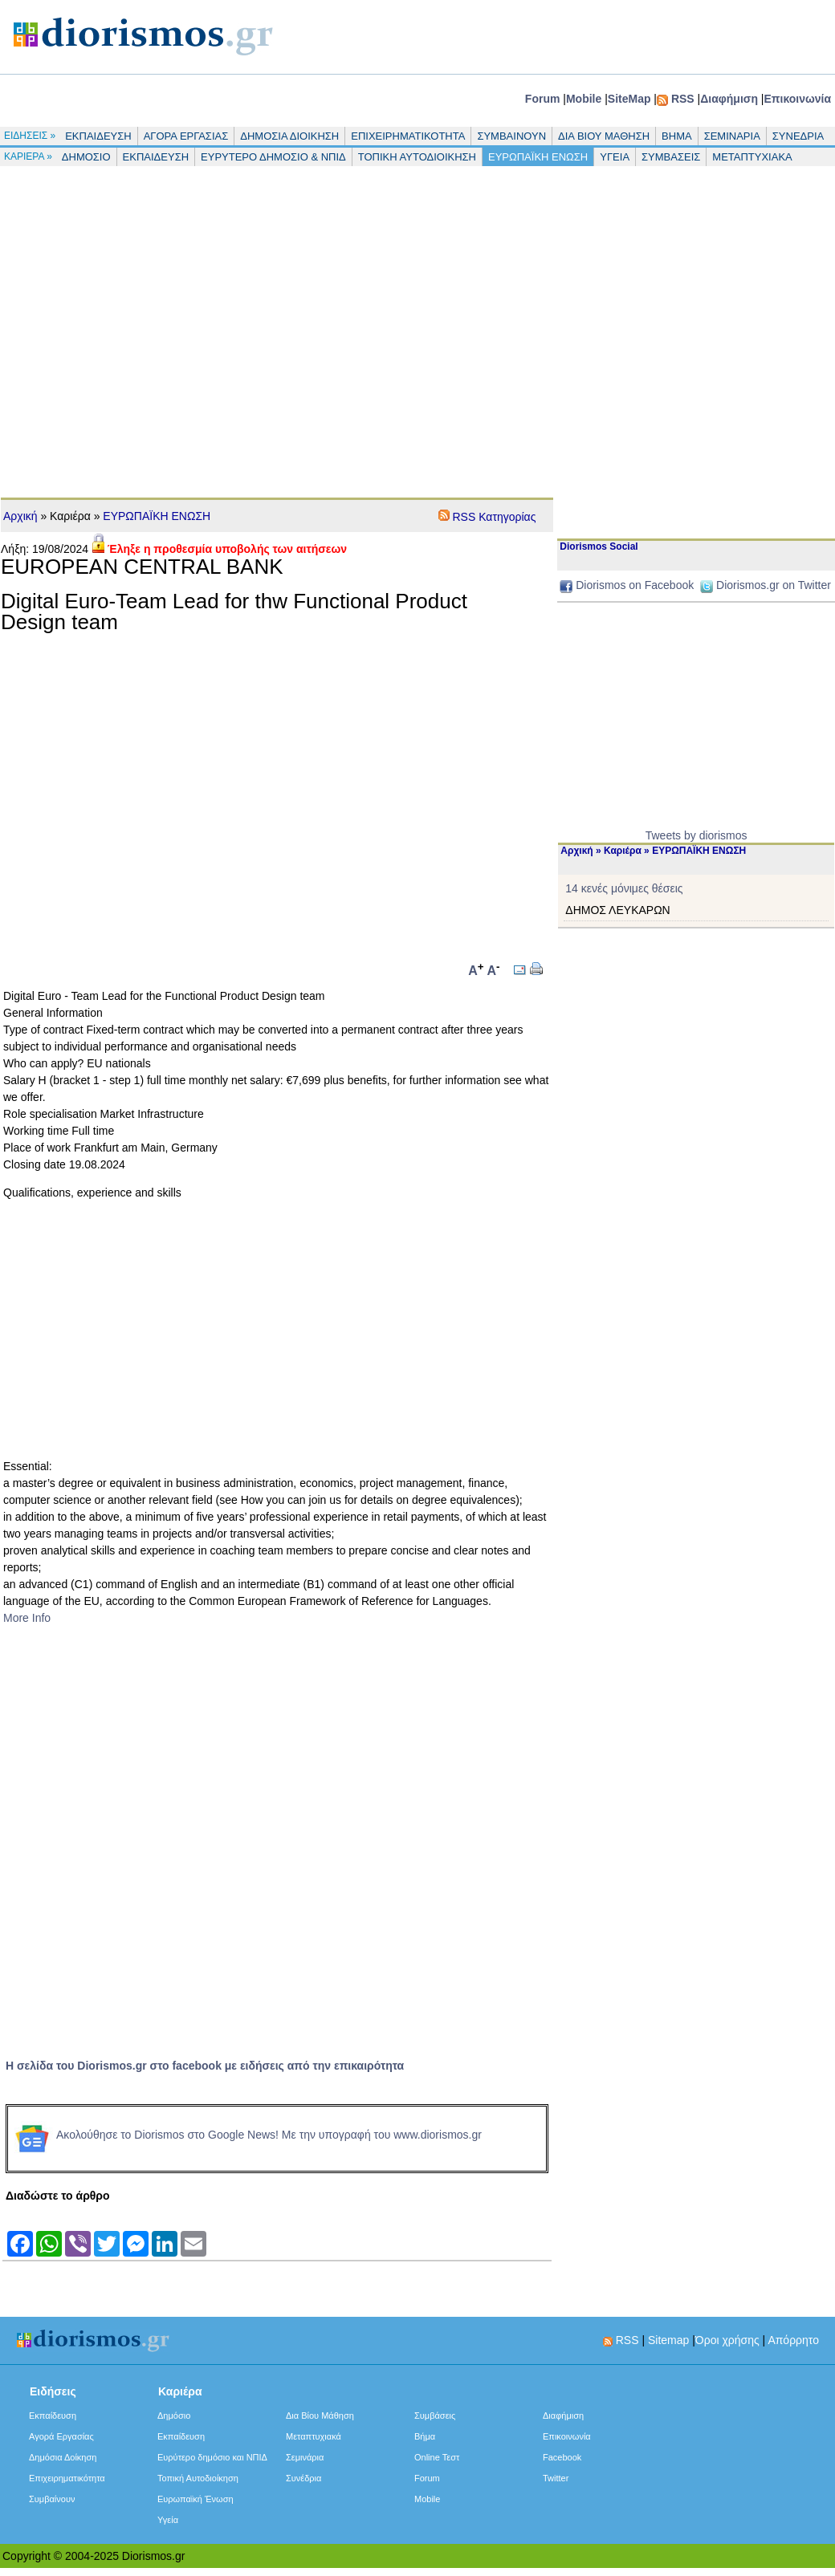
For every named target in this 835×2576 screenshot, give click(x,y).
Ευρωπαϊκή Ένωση (195, 2499)
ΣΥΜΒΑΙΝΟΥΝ (511, 136)
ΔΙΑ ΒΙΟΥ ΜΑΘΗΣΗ (604, 136)
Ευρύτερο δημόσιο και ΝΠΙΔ (212, 2457)
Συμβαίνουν (52, 2499)
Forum (542, 98)
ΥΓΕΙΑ (614, 157)
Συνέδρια (303, 2478)
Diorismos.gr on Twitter (773, 585)
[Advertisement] (153, 327)
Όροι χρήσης (727, 2340)
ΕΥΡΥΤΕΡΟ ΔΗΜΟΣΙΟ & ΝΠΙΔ (273, 157)
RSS (682, 98)
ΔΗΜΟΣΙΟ (86, 157)
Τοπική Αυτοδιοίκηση (197, 2478)
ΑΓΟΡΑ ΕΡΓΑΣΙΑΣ (186, 136)
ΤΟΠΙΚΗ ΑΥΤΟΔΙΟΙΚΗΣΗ (417, 157)
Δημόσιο (173, 2415)
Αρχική (20, 516)
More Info (27, 1617)
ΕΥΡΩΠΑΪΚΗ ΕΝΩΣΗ (538, 157)
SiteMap (629, 98)
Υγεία (167, 2520)
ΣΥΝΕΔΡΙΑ (798, 136)
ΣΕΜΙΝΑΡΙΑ (732, 136)
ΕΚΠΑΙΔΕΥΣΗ (98, 136)
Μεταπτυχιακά (313, 2436)
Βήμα (424, 2436)
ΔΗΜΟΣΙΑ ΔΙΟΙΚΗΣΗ (289, 136)
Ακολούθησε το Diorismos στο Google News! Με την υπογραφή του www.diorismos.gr (245, 2134)
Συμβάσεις (434, 2415)
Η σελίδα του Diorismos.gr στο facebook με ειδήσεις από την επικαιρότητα (205, 2065)
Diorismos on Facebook (635, 585)
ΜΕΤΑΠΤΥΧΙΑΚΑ (752, 157)
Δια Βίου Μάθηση (320, 2415)
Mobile (583, 98)
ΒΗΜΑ (677, 136)
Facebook (562, 2457)
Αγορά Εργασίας (61, 2436)
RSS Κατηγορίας (494, 516)
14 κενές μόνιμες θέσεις (623, 888)
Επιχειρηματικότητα (67, 2478)
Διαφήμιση (729, 98)
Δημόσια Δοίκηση (62, 2457)
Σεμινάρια (305, 2457)
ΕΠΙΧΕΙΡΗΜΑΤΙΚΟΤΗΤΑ (408, 136)
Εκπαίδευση (52, 2415)
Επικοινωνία (797, 98)
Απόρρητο (793, 2340)
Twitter (555, 2478)
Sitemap (668, 2340)
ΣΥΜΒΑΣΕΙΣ (671, 157)
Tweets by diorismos (696, 835)
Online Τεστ (436, 2457)
